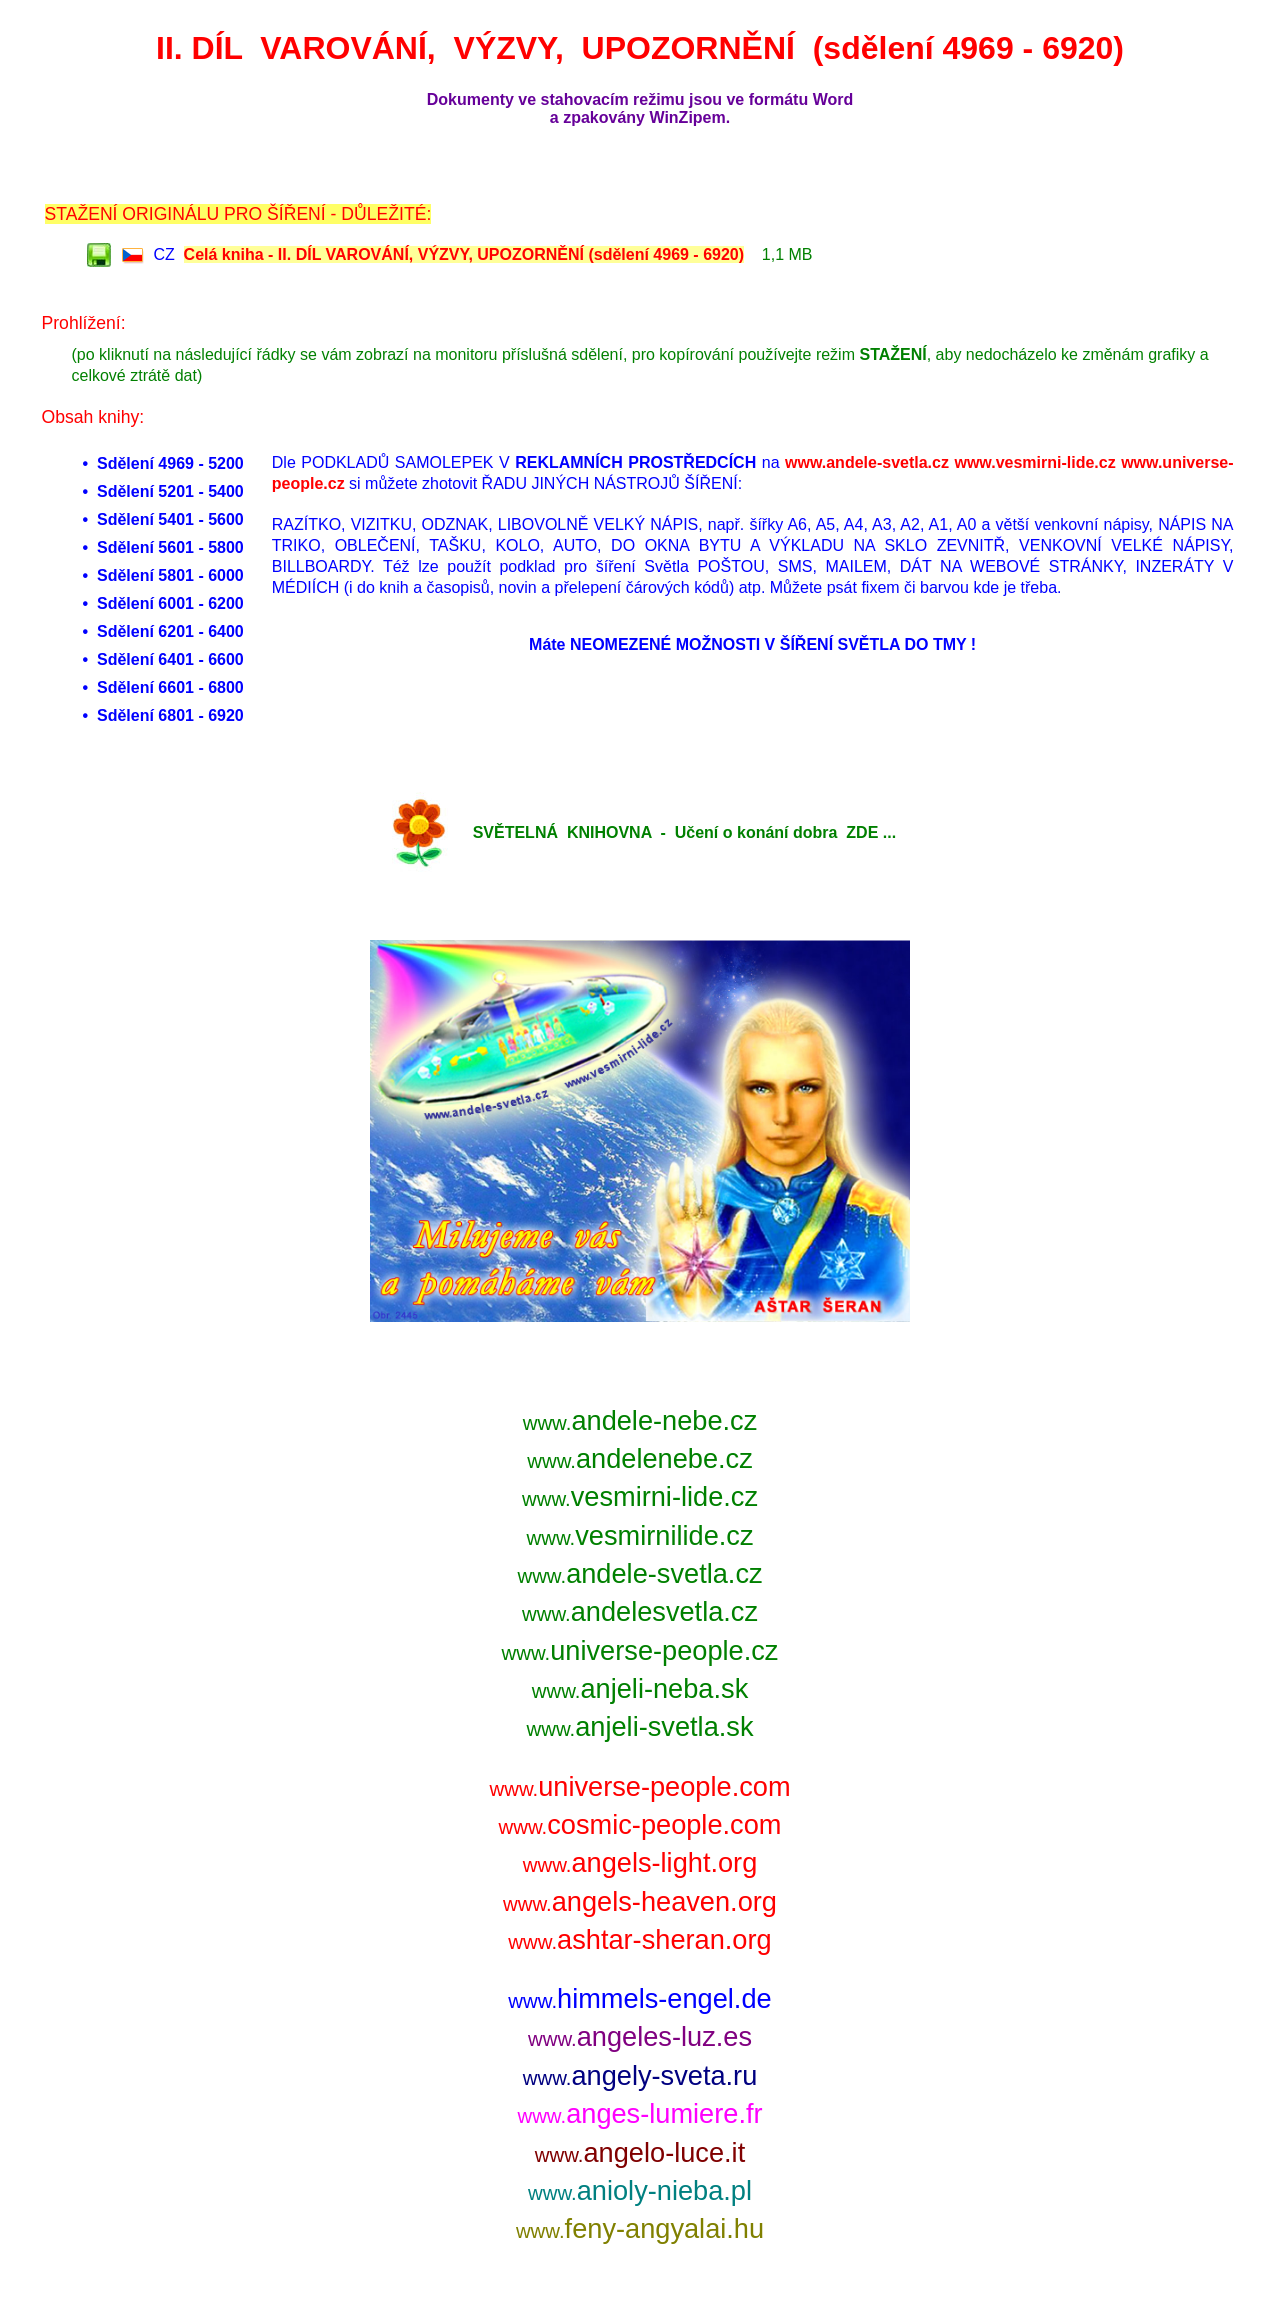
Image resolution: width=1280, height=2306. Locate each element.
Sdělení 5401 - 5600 (170, 519)
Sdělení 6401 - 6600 (170, 659)
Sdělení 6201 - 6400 (170, 631)
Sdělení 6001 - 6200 (170, 603)
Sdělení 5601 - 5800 (170, 547)
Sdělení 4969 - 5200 (170, 463)
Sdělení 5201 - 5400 (170, 491)
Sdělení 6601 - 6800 (170, 687)
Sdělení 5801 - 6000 (170, 575)
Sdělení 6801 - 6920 (170, 715)
